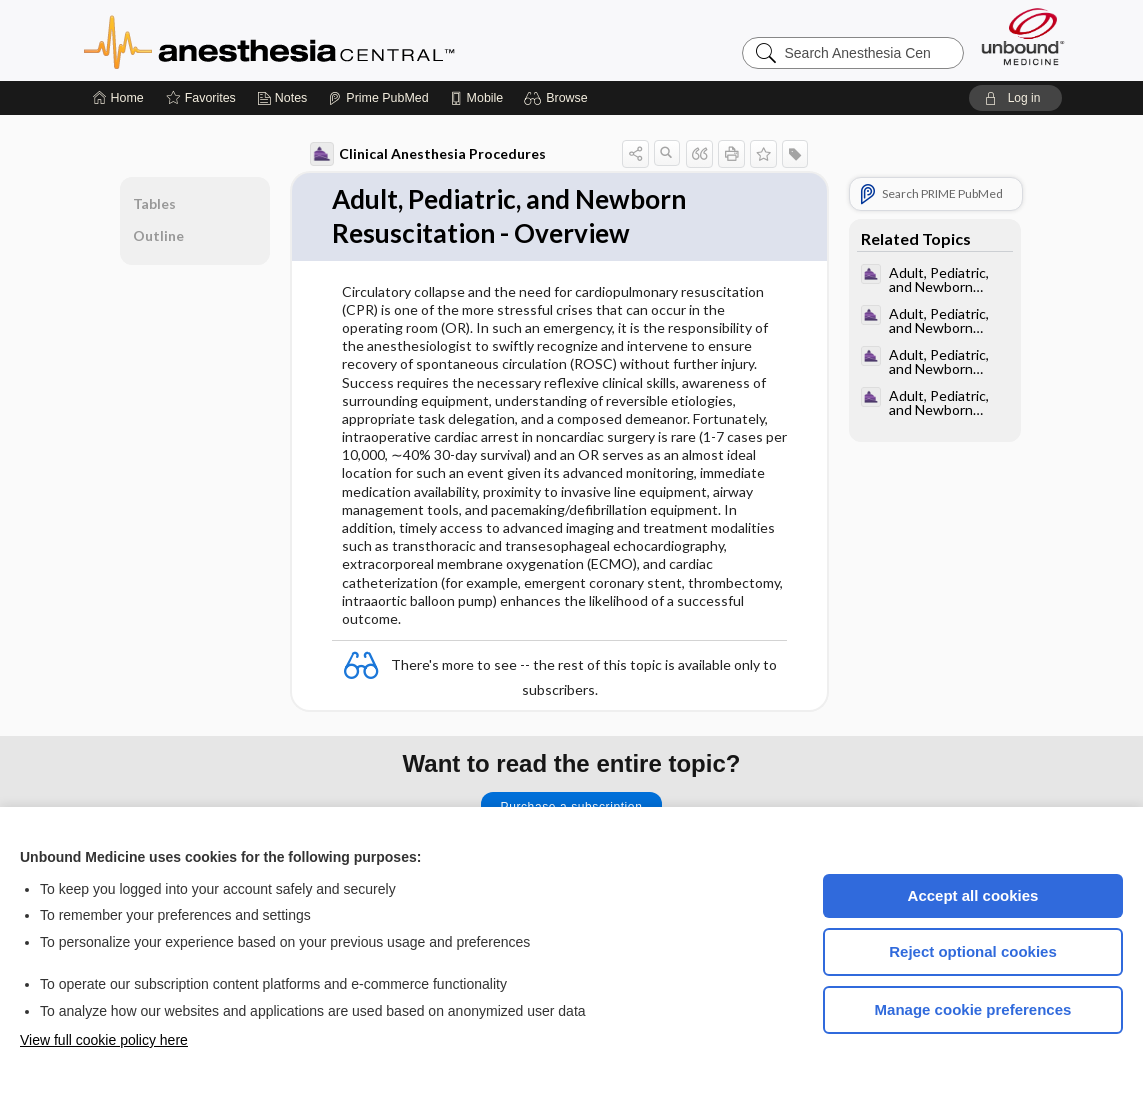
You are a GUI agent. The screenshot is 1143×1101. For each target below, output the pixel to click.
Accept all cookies (973, 895)
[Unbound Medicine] (1023, 36)
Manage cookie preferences (973, 1009)
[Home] (118, 98)
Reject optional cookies (973, 951)
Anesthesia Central (332, 40)
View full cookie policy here (104, 1040)
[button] (558, 98)
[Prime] (378, 98)
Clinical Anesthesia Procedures (428, 154)
